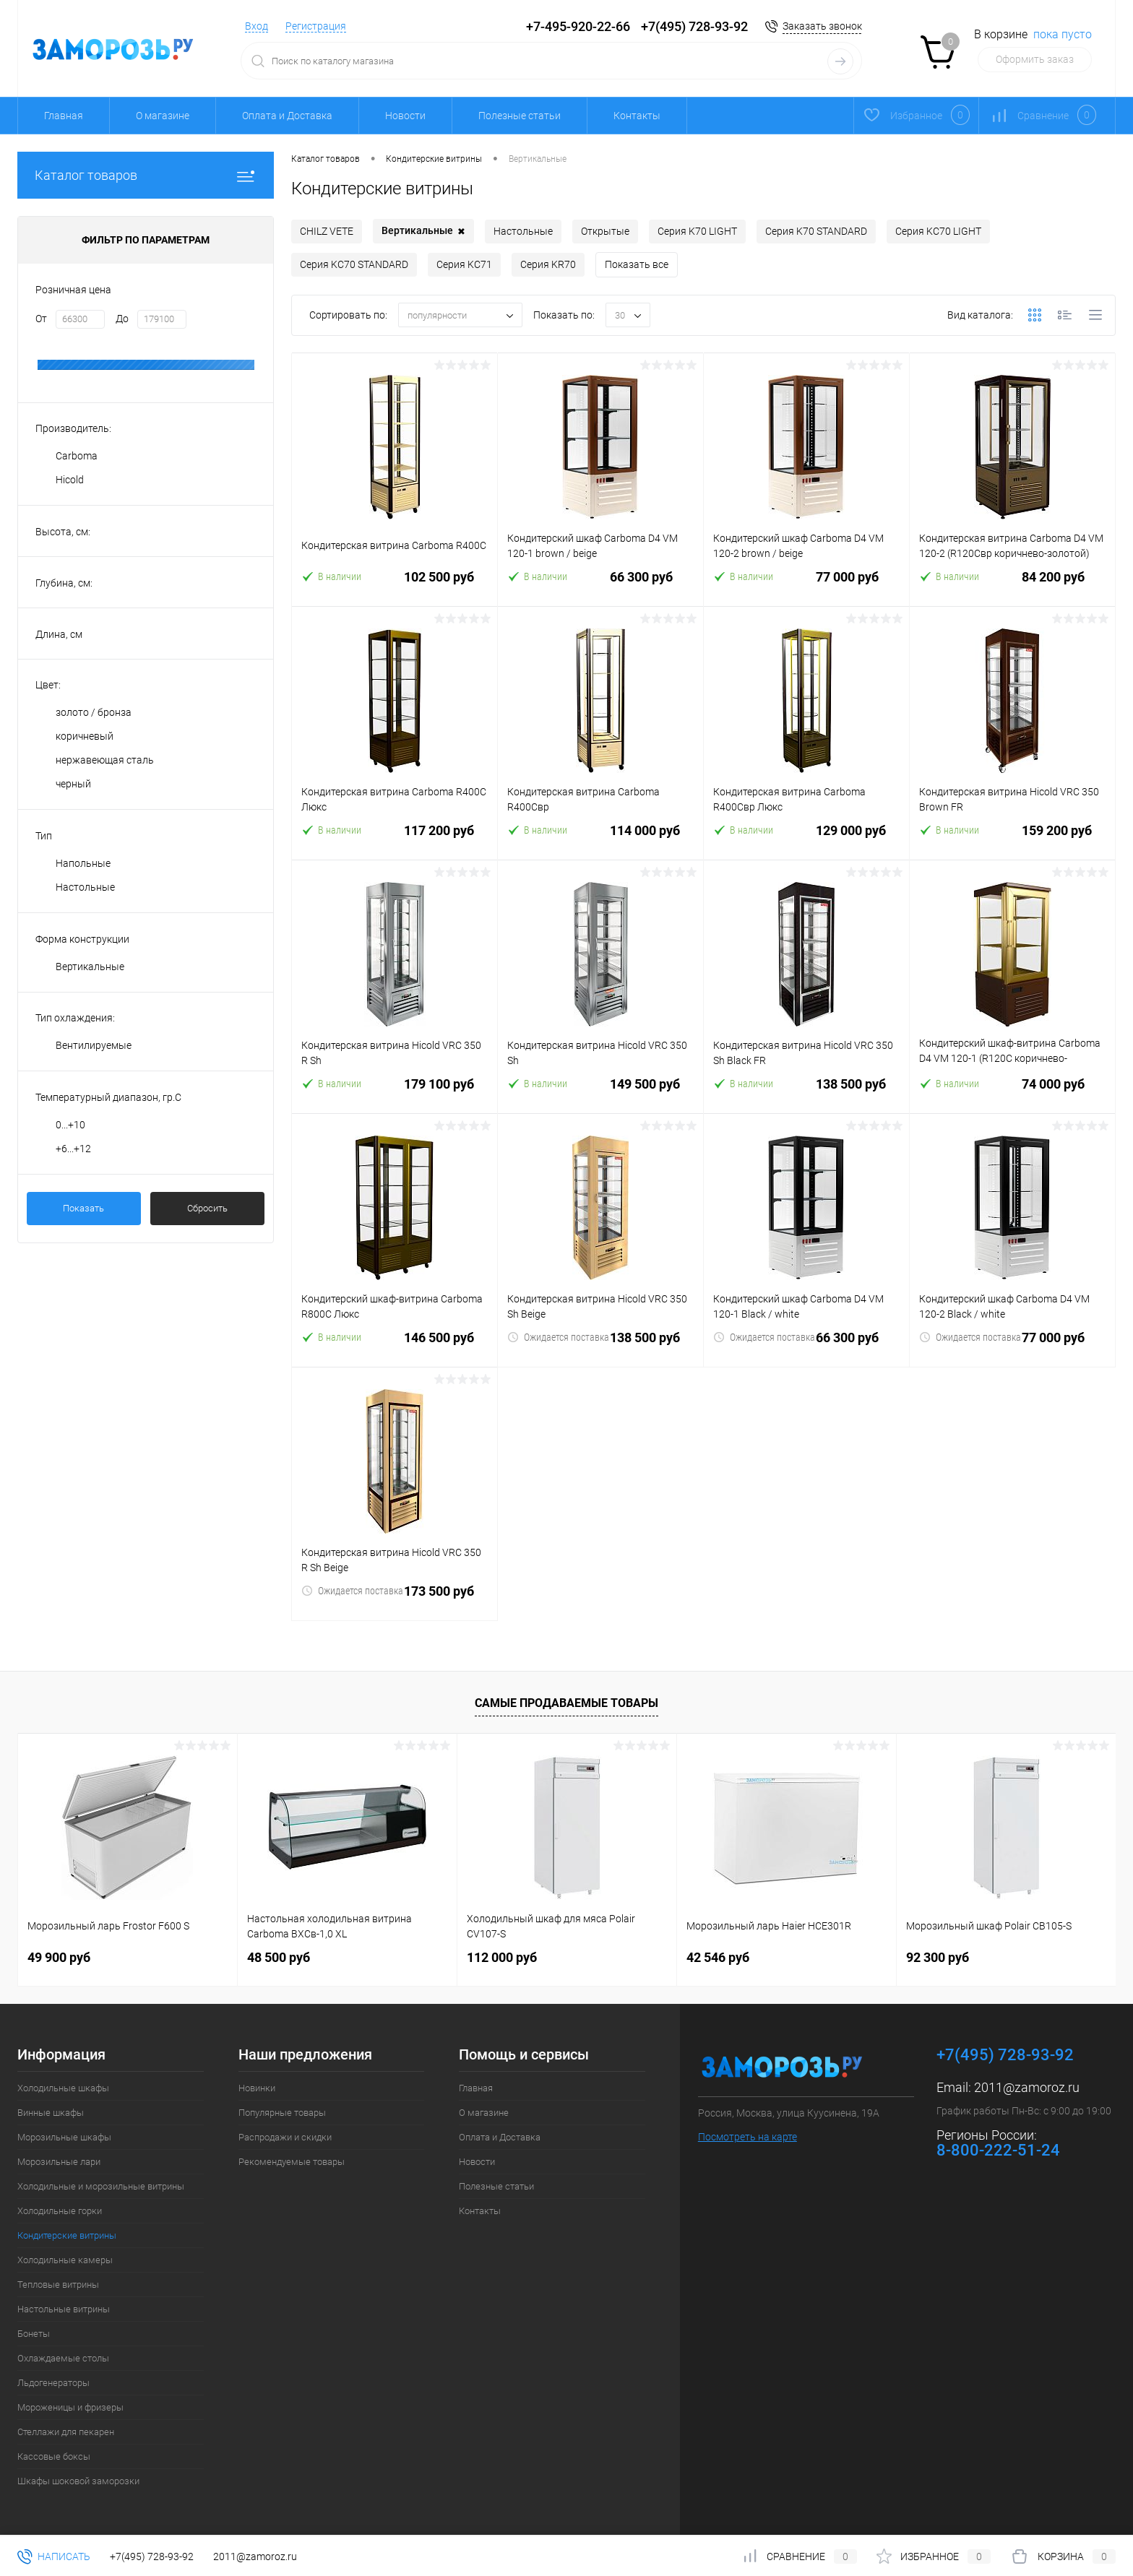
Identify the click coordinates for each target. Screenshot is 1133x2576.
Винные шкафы (50, 2112)
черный (73, 784)
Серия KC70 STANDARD (354, 264)
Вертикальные (90, 966)
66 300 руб (600, 585)
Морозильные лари (58, 2161)
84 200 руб (1012, 585)
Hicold (70, 479)
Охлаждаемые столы (63, 2358)
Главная (63, 115)
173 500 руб (394, 1599)
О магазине (162, 115)
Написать (53, 2556)
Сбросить (207, 1208)
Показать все (636, 264)
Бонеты (33, 2333)
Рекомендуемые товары (291, 2161)
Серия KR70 (548, 264)
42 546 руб (717, 1957)
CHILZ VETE (326, 231)
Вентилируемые (94, 1045)
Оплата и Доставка (287, 115)
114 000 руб (600, 839)
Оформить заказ (1035, 59)
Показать (83, 1208)
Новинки (256, 2088)
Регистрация (315, 26)
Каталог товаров (146, 175)
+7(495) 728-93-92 (694, 26)
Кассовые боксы (53, 2456)
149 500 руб (600, 1092)
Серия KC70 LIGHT (938, 231)
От (41, 318)
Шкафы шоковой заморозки (78, 2481)
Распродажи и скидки (285, 2137)
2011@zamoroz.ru (1027, 2087)
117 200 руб (394, 839)
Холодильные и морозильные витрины (100, 2186)
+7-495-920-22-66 (578, 26)
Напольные (83, 863)
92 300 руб (937, 1957)
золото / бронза (94, 712)
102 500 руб (394, 585)
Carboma (77, 456)
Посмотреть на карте (747, 2137)
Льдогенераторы (53, 2382)
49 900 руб (58, 1957)
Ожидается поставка (558, 1337)
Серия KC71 (464, 264)
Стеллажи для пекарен (65, 2431)
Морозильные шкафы (64, 2137)
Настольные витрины (63, 2309)
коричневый (84, 736)
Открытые (605, 231)
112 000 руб (502, 1957)
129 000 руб (806, 839)
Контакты (636, 115)
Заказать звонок (822, 26)
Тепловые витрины (58, 2284)
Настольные (85, 887)
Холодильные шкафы (63, 2088)
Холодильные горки (59, 2210)
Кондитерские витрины (66, 2235)
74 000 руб (1012, 1092)
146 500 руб (394, 1346)
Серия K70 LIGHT (697, 231)
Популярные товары (282, 2112)
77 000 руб (806, 585)
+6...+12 (73, 1148)
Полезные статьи (519, 115)
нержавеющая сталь (105, 760)
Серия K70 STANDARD (816, 231)
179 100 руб (394, 1092)
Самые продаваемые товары (566, 1703)
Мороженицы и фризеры (70, 2407)
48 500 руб (278, 1957)
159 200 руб (1012, 839)
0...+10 (70, 1125)
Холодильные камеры (65, 2260)
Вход (256, 26)
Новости (405, 115)
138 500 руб (806, 1092)
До (122, 318)
